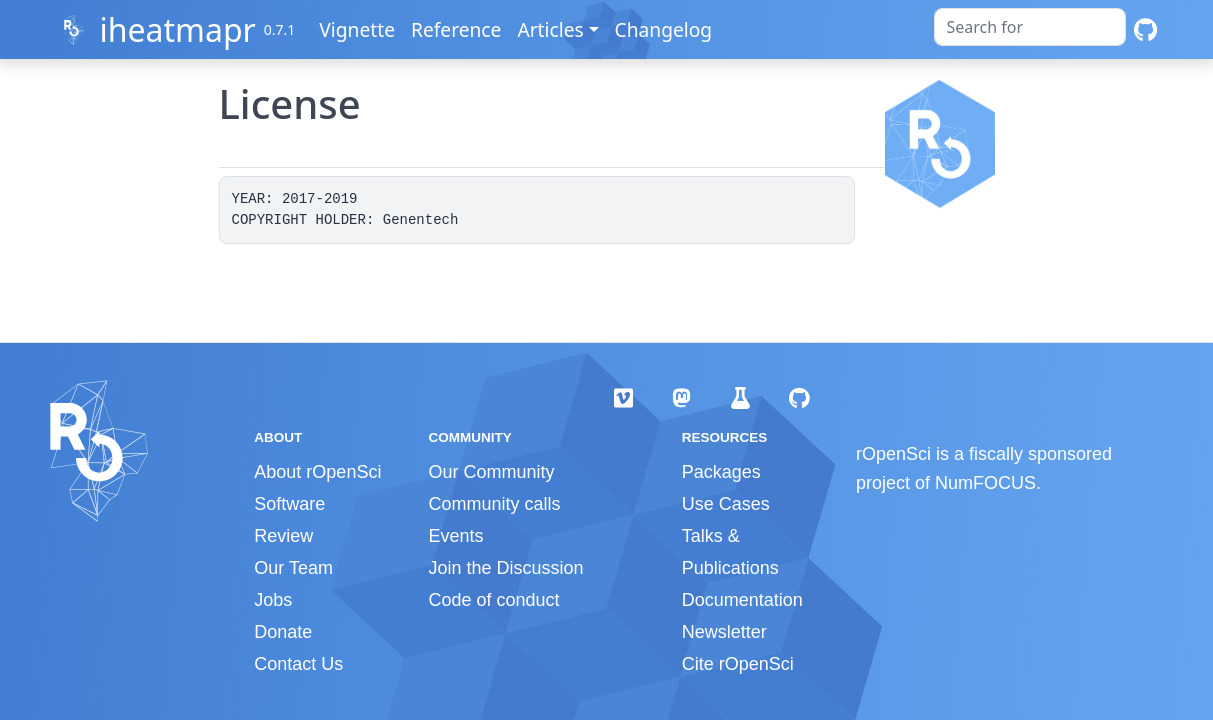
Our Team (293, 568)
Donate (283, 632)
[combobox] (1030, 27)
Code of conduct (493, 600)
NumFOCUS (985, 483)
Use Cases (726, 504)
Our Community (491, 472)
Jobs (273, 600)
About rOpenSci (317, 472)
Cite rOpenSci (738, 664)
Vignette (357, 29)
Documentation (742, 600)
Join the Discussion (505, 568)
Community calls (494, 504)
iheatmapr (177, 29)
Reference (456, 29)
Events (455, 536)
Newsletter (724, 632)
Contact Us (298, 664)
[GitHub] (1145, 29)
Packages (721, 472)
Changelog (664, 29)
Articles (550, 29)
